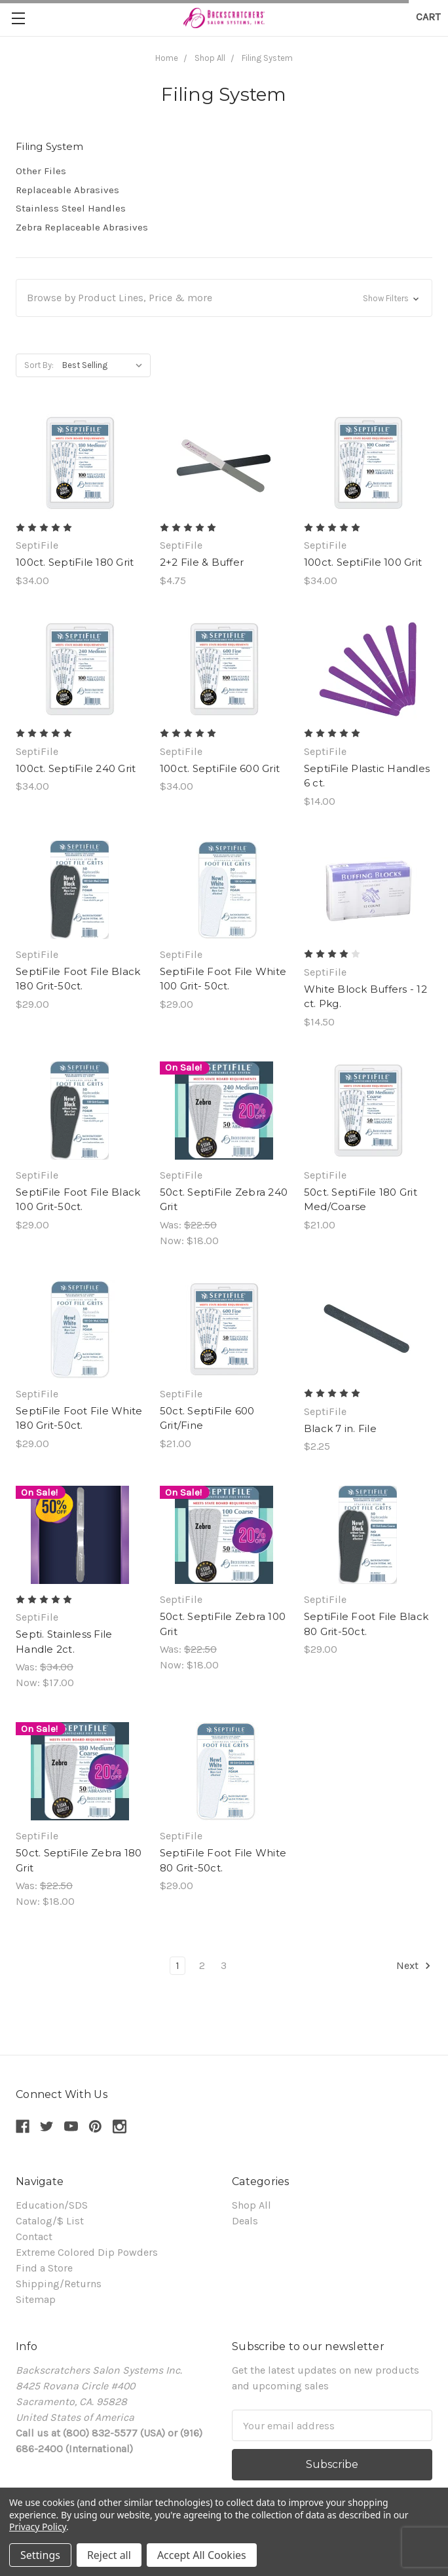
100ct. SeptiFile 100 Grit (363, 562)
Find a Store (44, 2268)
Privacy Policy (37, 2526)
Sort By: (39, 365)
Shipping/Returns (59, 2283)
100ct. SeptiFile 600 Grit (220, 768)
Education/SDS (52, 2205)
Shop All (251, 2205)
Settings (40, 2555)
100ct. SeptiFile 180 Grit (75, 562)
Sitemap (36, 2299)
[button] (224, 298)
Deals (245, 2221)
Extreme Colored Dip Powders (87, 2252)
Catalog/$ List (50, 2221)
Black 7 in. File (340, 1428)
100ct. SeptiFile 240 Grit (76, 768)
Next (414, 1965)
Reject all (109, 2555)
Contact (34, 2236)
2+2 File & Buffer (202, 562)
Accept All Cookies (201, 2555)
